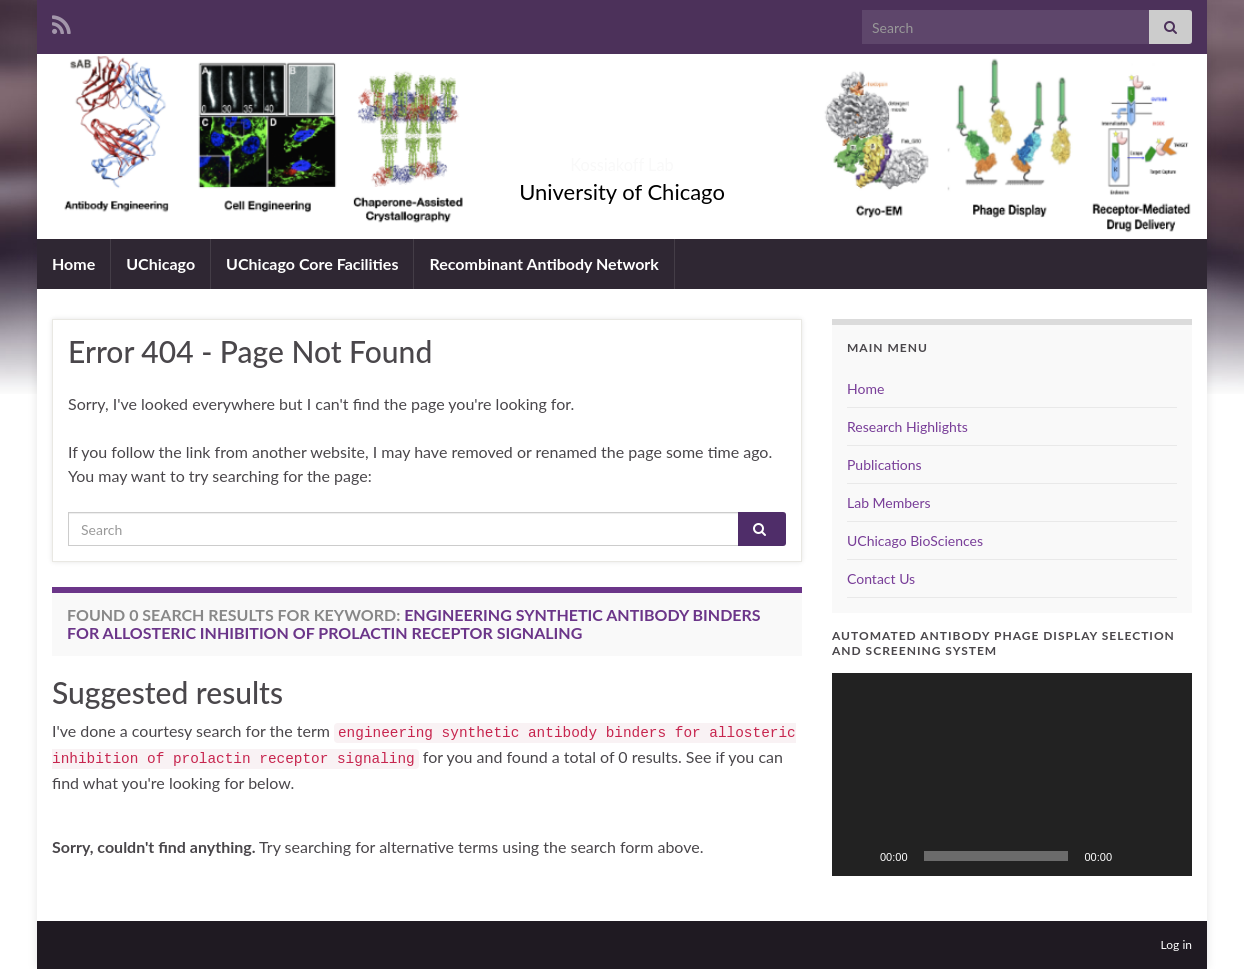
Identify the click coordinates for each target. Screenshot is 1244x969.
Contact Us (881, 578)
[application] (1012, 774)
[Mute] (1134, 856)
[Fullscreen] (1166, 856)
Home (73, 263)
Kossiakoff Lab (622, 158)
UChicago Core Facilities (312, 263)
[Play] (858, 856)
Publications (884, 464)
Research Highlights (907, 426)
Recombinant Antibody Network (543, 263)
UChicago (160, 263)
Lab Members (889, 502)
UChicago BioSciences (915, 540)
